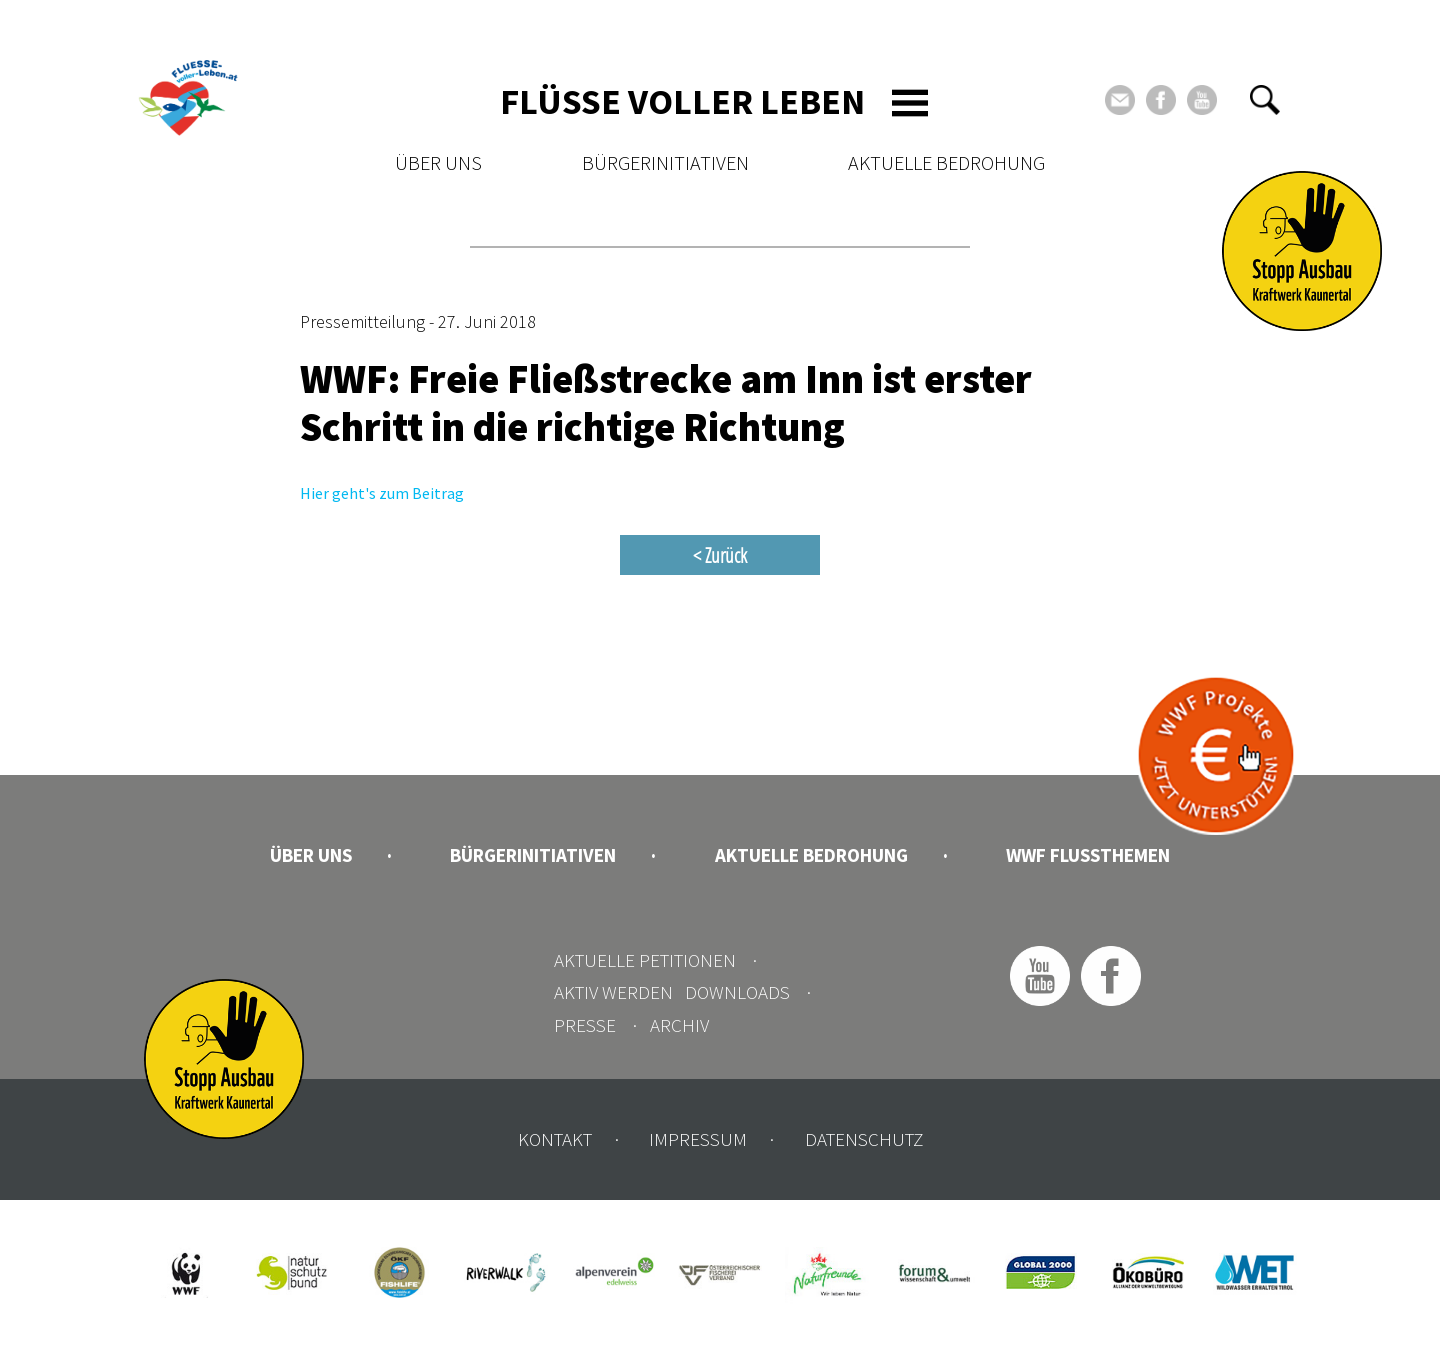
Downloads (737, 992)
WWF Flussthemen (1088, 855)
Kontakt (555, 1139)
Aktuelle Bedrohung (946, 162)
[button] (1265, 100)
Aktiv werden (613, 992)
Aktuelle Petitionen (645, 960)
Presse (585, 1025)
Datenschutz (864, 1139)
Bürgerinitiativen (665, 162)
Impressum (698, 1139)
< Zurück (720, 555)
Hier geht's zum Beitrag (382, 493)
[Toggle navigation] (910, 103)
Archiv (679, 1025)
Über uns (438, 162)
